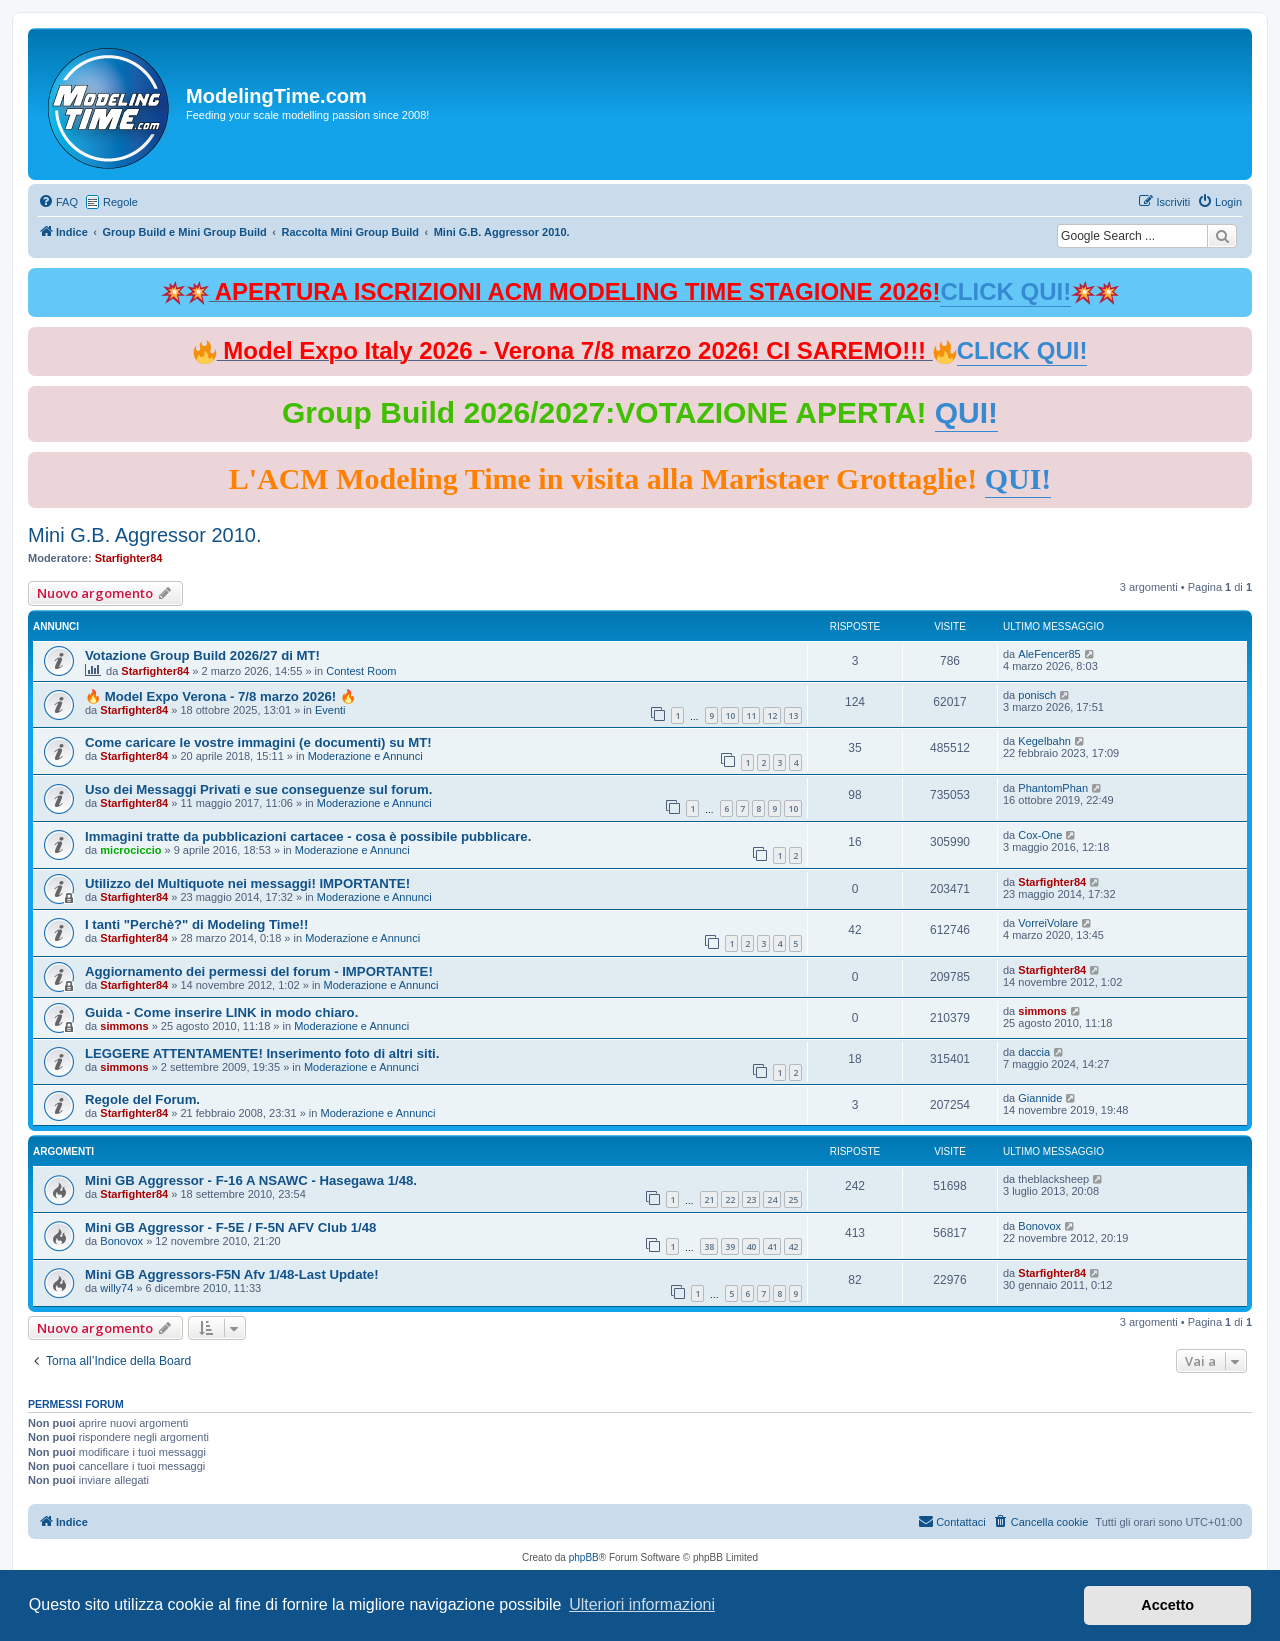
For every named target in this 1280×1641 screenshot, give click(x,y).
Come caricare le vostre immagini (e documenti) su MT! (258, 742)
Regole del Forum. (142, 1099)
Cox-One (1040, 835)
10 (730, 715)
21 (709, 1199)
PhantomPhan (1053, 788)
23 (751, 1199)
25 (793, 1199)
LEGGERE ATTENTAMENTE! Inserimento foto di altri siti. (262, 1053)
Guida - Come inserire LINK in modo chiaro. (221, 1012)
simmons (124, 1026)
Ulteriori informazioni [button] (642, 1604)
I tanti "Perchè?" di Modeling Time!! (196, 924)
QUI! (966, 412)
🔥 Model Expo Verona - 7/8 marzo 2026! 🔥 (220, 696)
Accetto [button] (1167, 1605)
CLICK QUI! (1005, 291)
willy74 (116, 1288)
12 (772, 715)
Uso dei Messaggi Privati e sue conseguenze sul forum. (258, 789)
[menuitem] (58, 202)
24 (772, 1199)
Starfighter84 (129, 558)
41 (772, 1246)
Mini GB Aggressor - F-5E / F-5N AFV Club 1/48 (230, 1227)
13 (793, 715)
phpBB (584, 1557)
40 (751, 1246)
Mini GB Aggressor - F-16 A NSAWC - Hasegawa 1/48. (251, 1180)
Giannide (1040, 1098)
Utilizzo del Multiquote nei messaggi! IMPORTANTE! (247, 883)
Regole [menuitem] (120, 202)
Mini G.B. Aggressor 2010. (144, 535)
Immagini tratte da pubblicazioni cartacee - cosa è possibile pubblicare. (308, 836)
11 (751, 715)
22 (730, 1199)
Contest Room (361, 671)
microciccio (130, 850)
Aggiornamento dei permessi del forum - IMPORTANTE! (259, 971)
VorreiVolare (1048, 923)
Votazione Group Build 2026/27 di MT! (202, 655)
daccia (1034, 1052)
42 (793, 1246)
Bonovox (121, 1241)
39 (730, 1246)
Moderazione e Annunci (365, 756)
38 (709, 1246)
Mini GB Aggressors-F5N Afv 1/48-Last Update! (232, 1274)
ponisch (1037, 695)
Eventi (330, 710)
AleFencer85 (1049, 654)
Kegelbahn (1044, 741)
